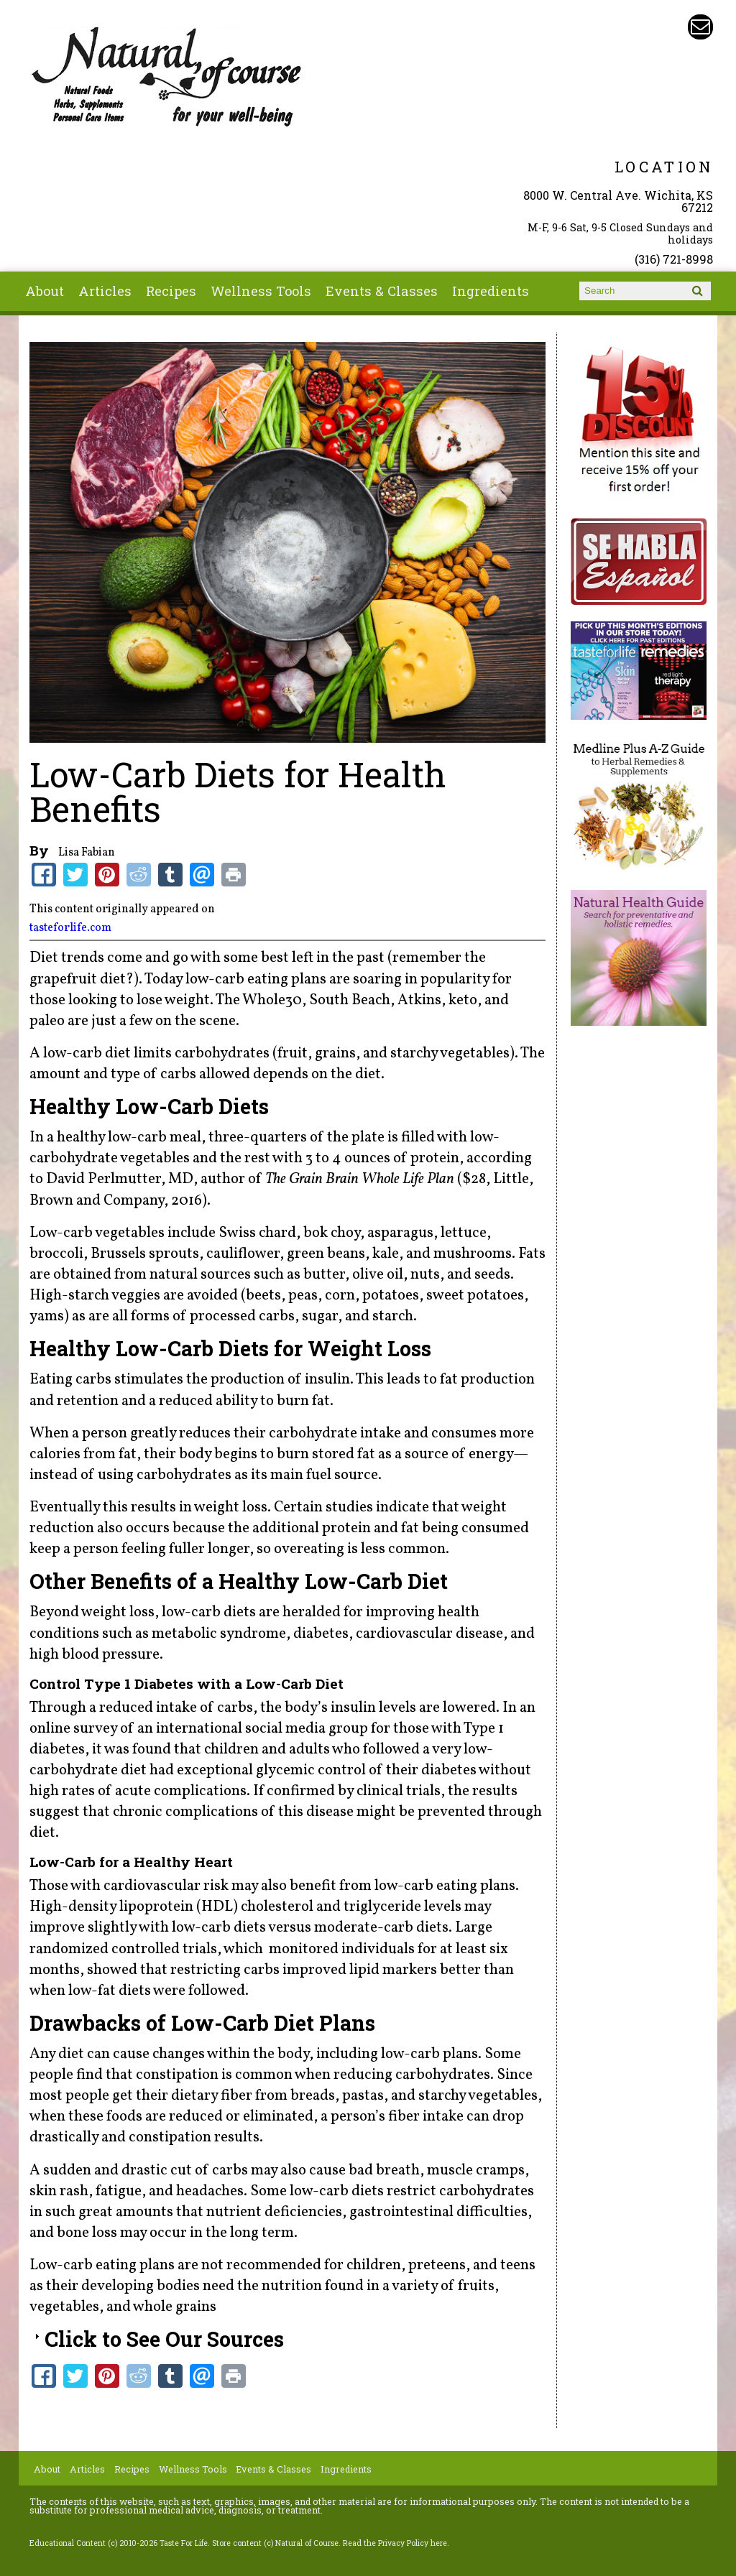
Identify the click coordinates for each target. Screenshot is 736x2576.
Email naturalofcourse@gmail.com (700, 27)
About (44, 291)
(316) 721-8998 (674, 259)
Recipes (171, 291)
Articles (105, 291)
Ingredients (490, 291)
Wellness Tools (261, 291)
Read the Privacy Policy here (395, 2543)
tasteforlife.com (70, 928)
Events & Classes (382, 291)
